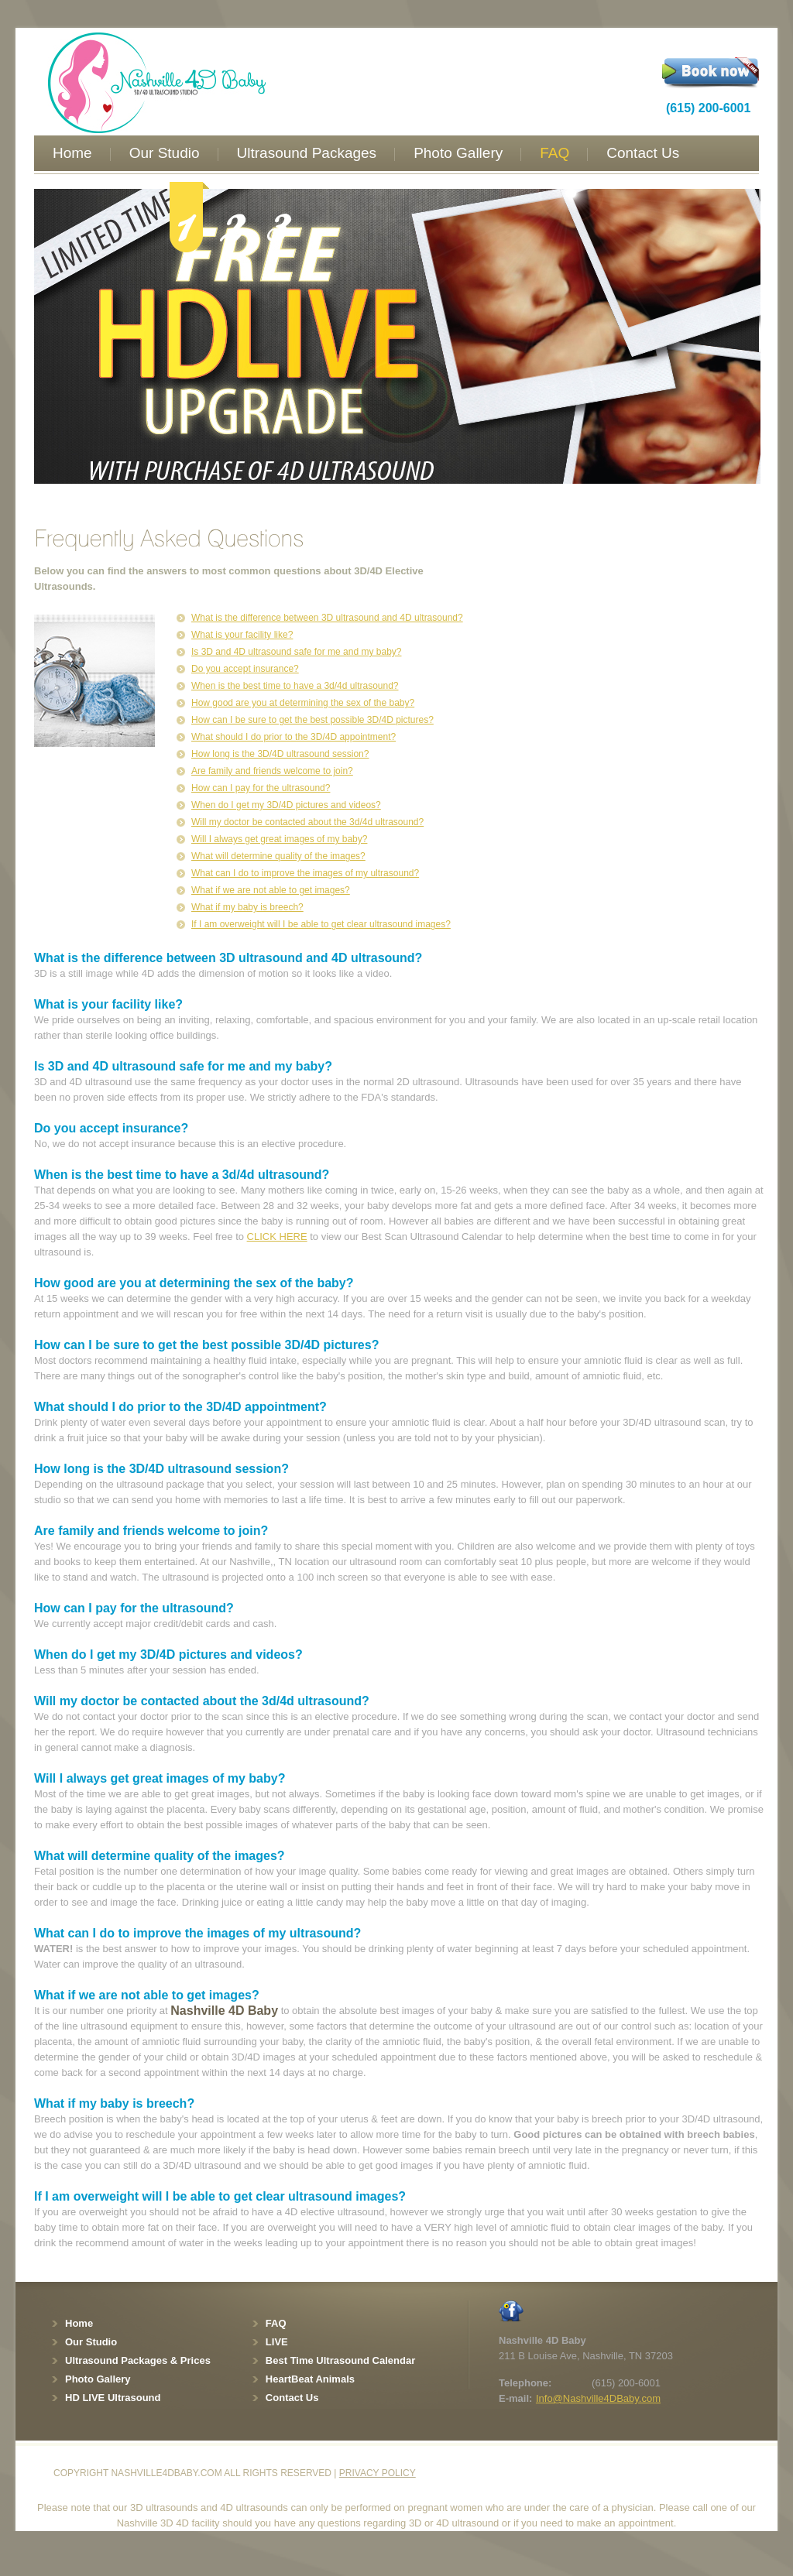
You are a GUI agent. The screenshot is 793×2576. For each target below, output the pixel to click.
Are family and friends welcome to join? (272, 771)
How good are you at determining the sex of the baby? (302, 702)
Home (72, 153)
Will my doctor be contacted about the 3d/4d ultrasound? (307, 822)
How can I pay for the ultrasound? (260, 788)
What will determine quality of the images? (278, 856)
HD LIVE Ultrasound (113, 2397)
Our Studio (164, 153)
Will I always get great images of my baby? (279, 839)
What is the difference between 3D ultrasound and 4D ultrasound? (327, 617)
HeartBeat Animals (310, 2379)
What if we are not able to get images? (270, 890)
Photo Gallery (458, 153)
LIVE (277, 2342)
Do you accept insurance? (245, 668)
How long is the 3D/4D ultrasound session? (280, 753)
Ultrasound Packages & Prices (138, 2360)
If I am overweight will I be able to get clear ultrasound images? (321, 924)
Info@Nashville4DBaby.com (598, 2398)
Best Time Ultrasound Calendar (340, 2360)
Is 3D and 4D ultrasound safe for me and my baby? (296, 651)
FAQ (554, 153)
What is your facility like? (242, 634)
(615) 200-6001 (708, 108)
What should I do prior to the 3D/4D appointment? (293, 736)
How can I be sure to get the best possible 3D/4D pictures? (312, 719)
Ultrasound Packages (307, 153)
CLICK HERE (277, 1236)
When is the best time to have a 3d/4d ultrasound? (295, 685)
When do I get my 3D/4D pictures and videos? (286, 805)
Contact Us (642, 153)
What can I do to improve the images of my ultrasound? (305, 873)
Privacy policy (377, 2473)
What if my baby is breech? (247, 907)
